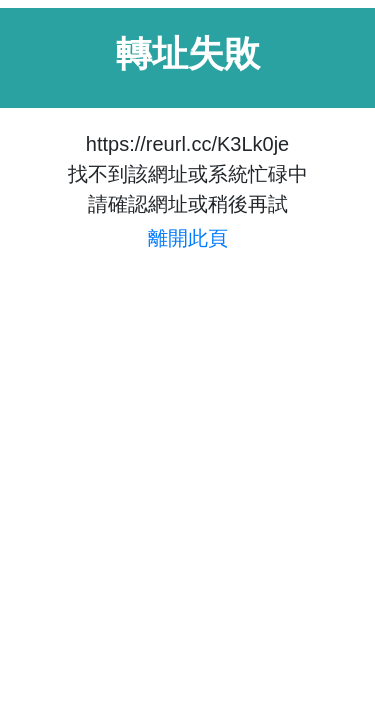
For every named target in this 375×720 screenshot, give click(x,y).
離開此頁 (188, 238)
